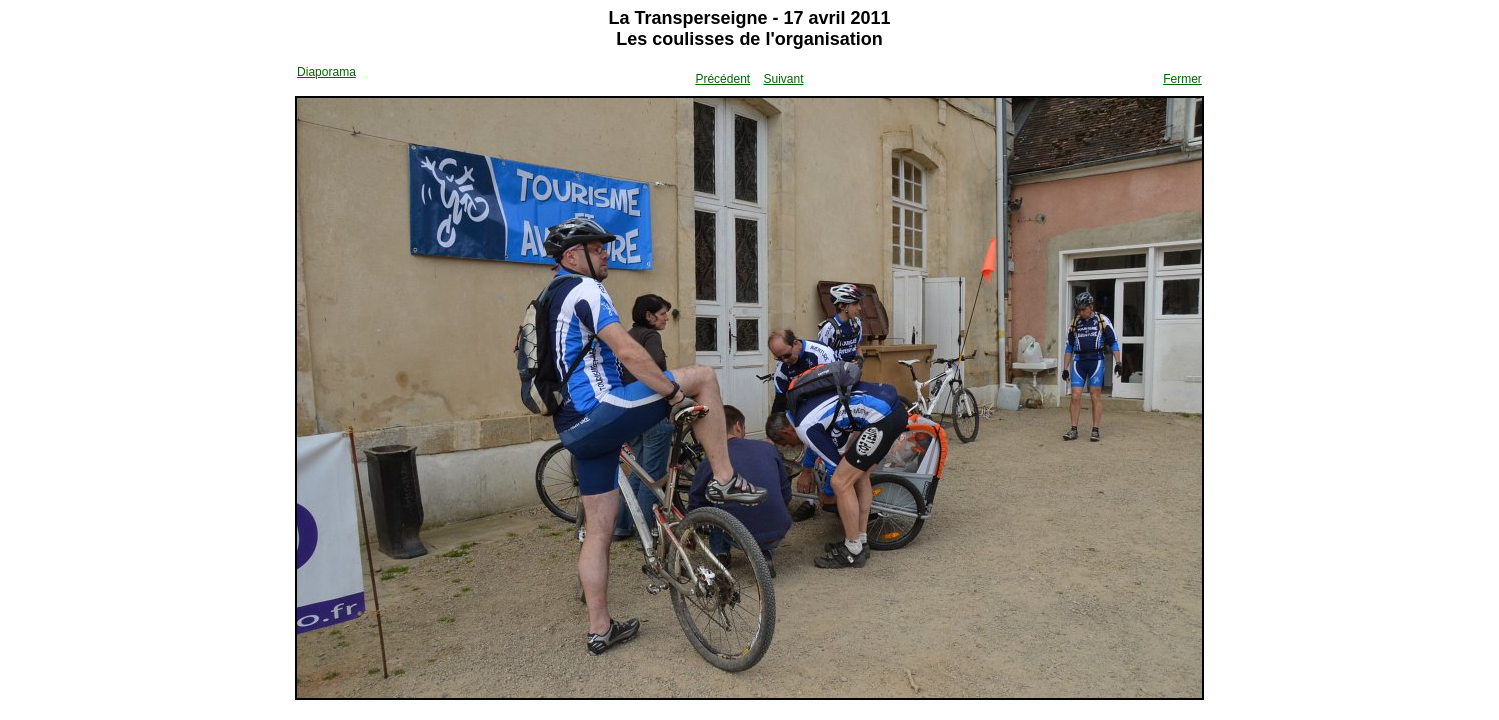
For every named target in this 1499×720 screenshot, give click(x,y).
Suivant (783, 79)
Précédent (722, 79)
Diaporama (326, 72)
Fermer (1182, 79)
